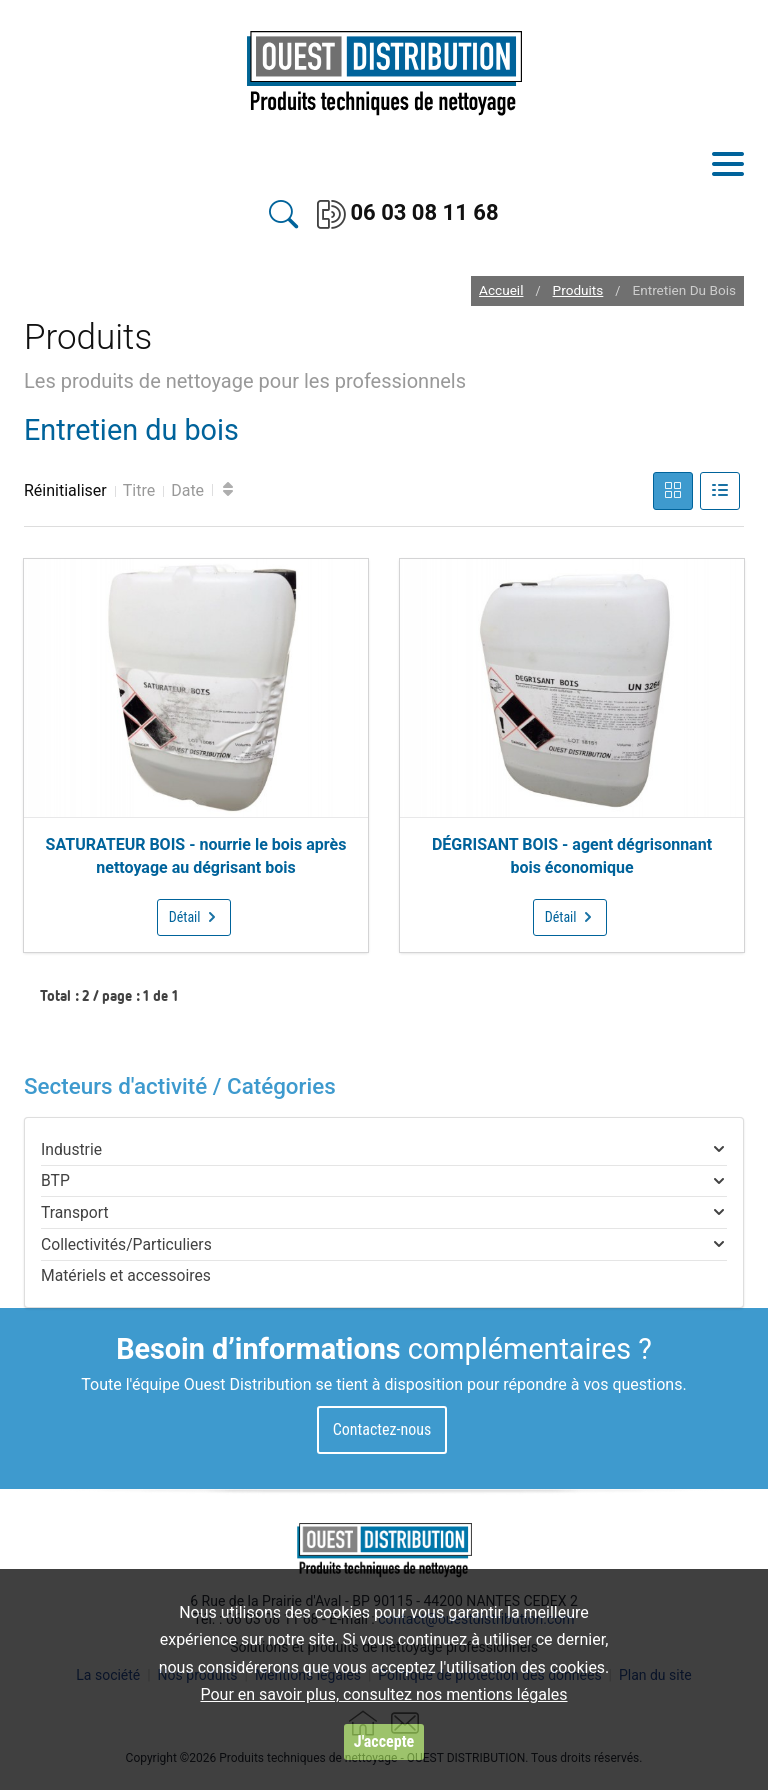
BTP (55, 1180)
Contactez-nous (382, 1429)
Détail (194, 917)
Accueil (501, 291)
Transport (75, 1212)
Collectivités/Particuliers (126, 1244)
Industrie (71, 1149)
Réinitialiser (65, 490)
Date (187, 490)
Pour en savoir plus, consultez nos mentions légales (383, 1694)
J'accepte (384, 1741)
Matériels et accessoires (126, 1275)
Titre (139, 490)
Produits (578, 291)
